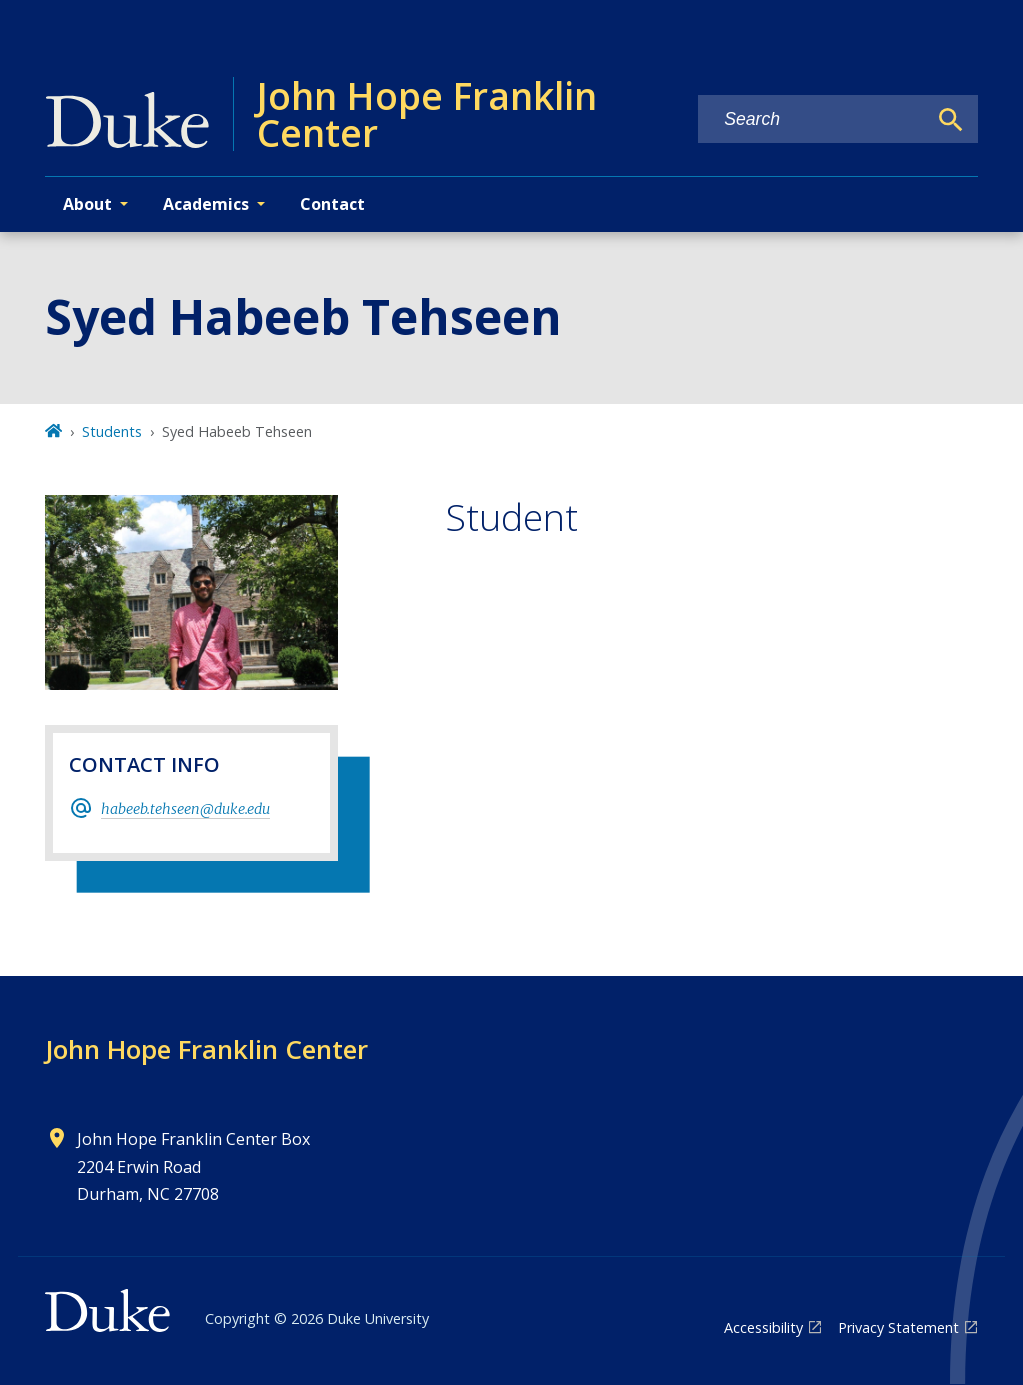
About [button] (87, 204)
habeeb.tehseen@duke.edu (185, 809)
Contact (332, 204)
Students (112, 431)
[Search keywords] (812, 119)
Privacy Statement (898, 1327)
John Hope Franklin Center (206, 1049)
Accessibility (763, 1327)
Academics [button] (206, 204)
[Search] (951, 120)
